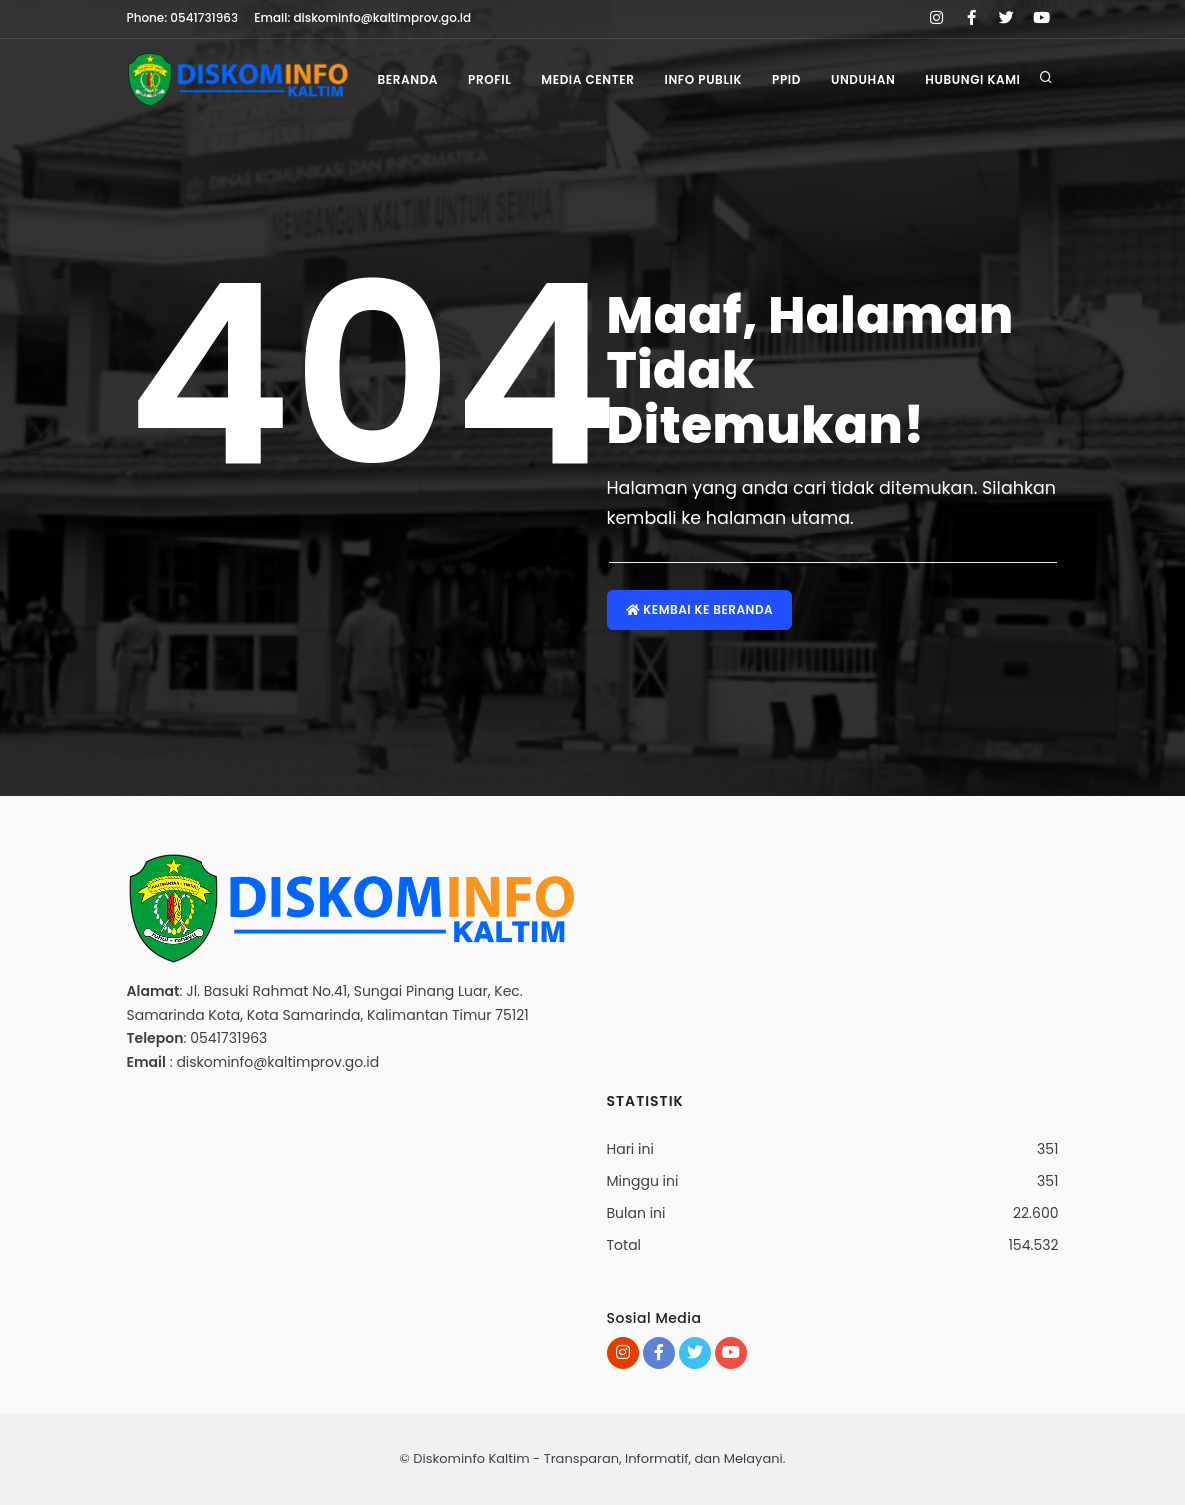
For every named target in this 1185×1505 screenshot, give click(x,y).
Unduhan (863, 79)
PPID (786, 79)
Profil (489, 79)
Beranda (407, 79)
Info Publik (703, 79)
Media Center (587, 79)
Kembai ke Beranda (700, 609)
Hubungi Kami (972, 79)
